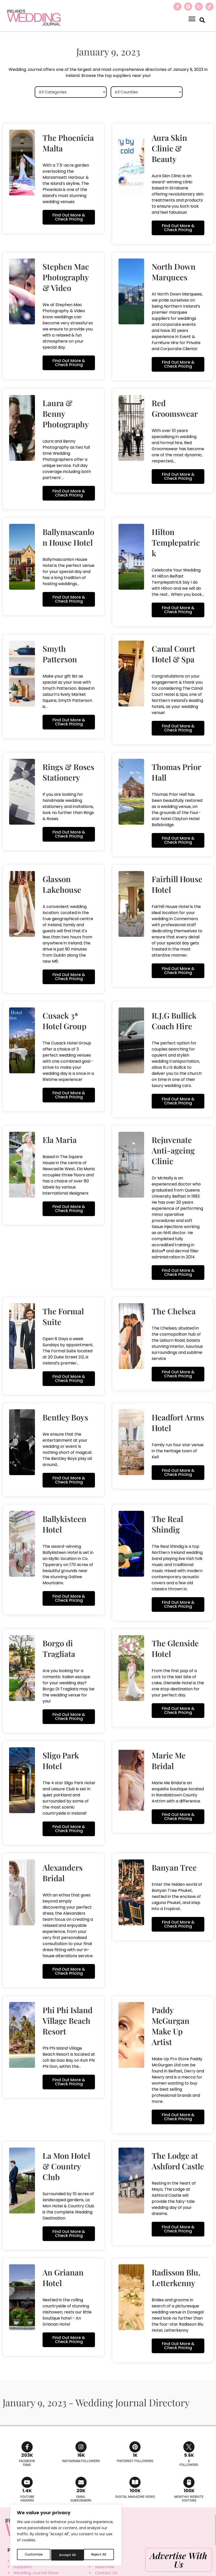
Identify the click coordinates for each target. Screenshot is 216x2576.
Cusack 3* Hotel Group (64, 1020)
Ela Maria (60, 1139)
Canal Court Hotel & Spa (173, 653)
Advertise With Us (178, 2560)
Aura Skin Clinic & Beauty (169, 148)
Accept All (98, 2555)
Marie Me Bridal (169, 1760)
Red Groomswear (175, 408)
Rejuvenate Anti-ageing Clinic (173, 1150)
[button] (192, 19)
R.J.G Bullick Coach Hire (174, 1020)
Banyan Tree (174, 1867)
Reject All (65, 2555)
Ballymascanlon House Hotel (68, 537)
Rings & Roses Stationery (68, 772)
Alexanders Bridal (63, 1872)
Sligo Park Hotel (61, 1760)
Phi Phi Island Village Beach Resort (67, 2020)
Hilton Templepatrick (176, 542)
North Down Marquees (173, 271)
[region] (66, 2536)
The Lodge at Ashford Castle (178, 2160)
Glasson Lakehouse (62, 884)
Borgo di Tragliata (59, 1648)
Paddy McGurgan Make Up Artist (170, 2026)
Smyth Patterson (60, 653)
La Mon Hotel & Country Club (66, 2166)
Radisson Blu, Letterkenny (176, 2277)
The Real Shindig (167, 1524)
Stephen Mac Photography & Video (66, 277)
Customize (33, 2555)
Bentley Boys (65, 1417)
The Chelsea (174, 1311)
